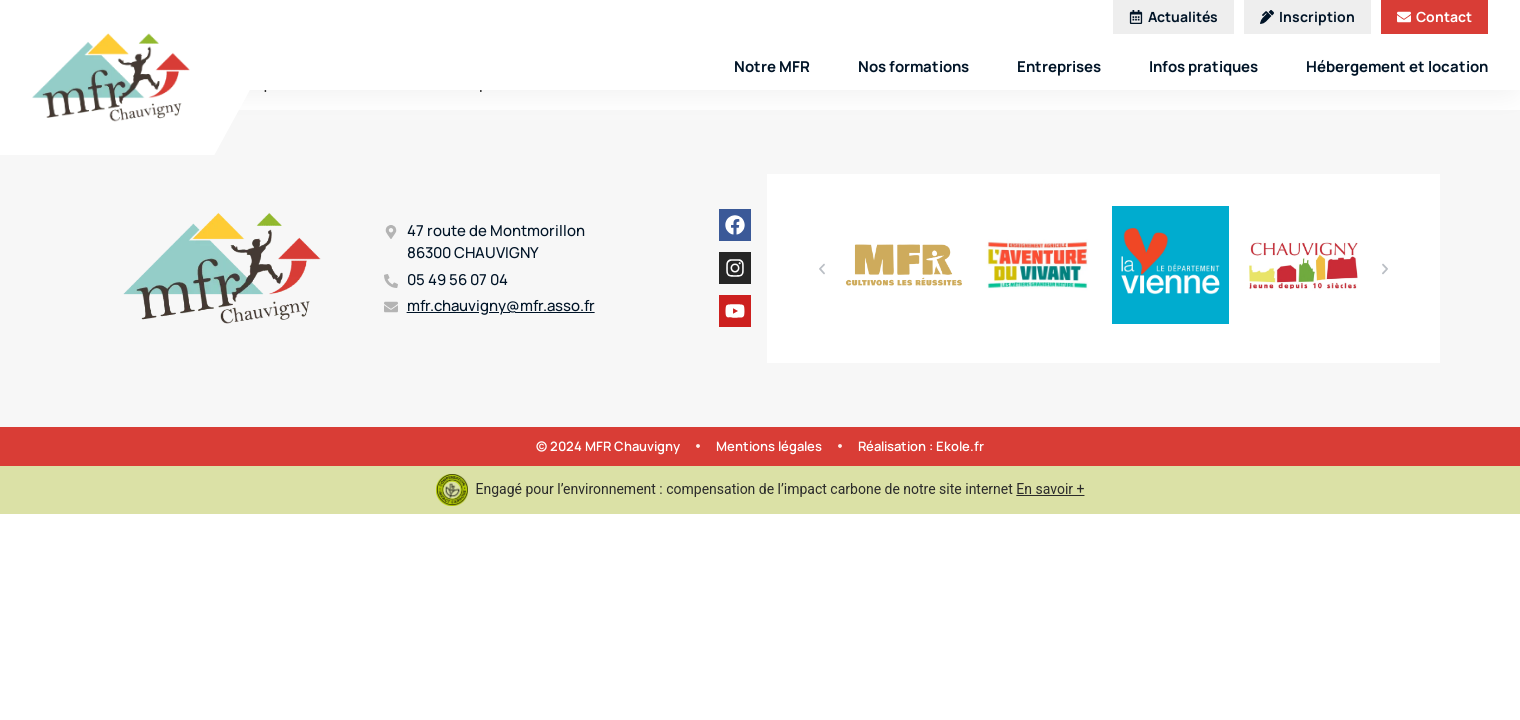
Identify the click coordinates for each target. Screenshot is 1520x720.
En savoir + (1050, 489)
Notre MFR (772, 66)
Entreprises (1059, 66)
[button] (822, 269)
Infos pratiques (1203, 66)
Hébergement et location (1397, 66)
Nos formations (913, 66)
